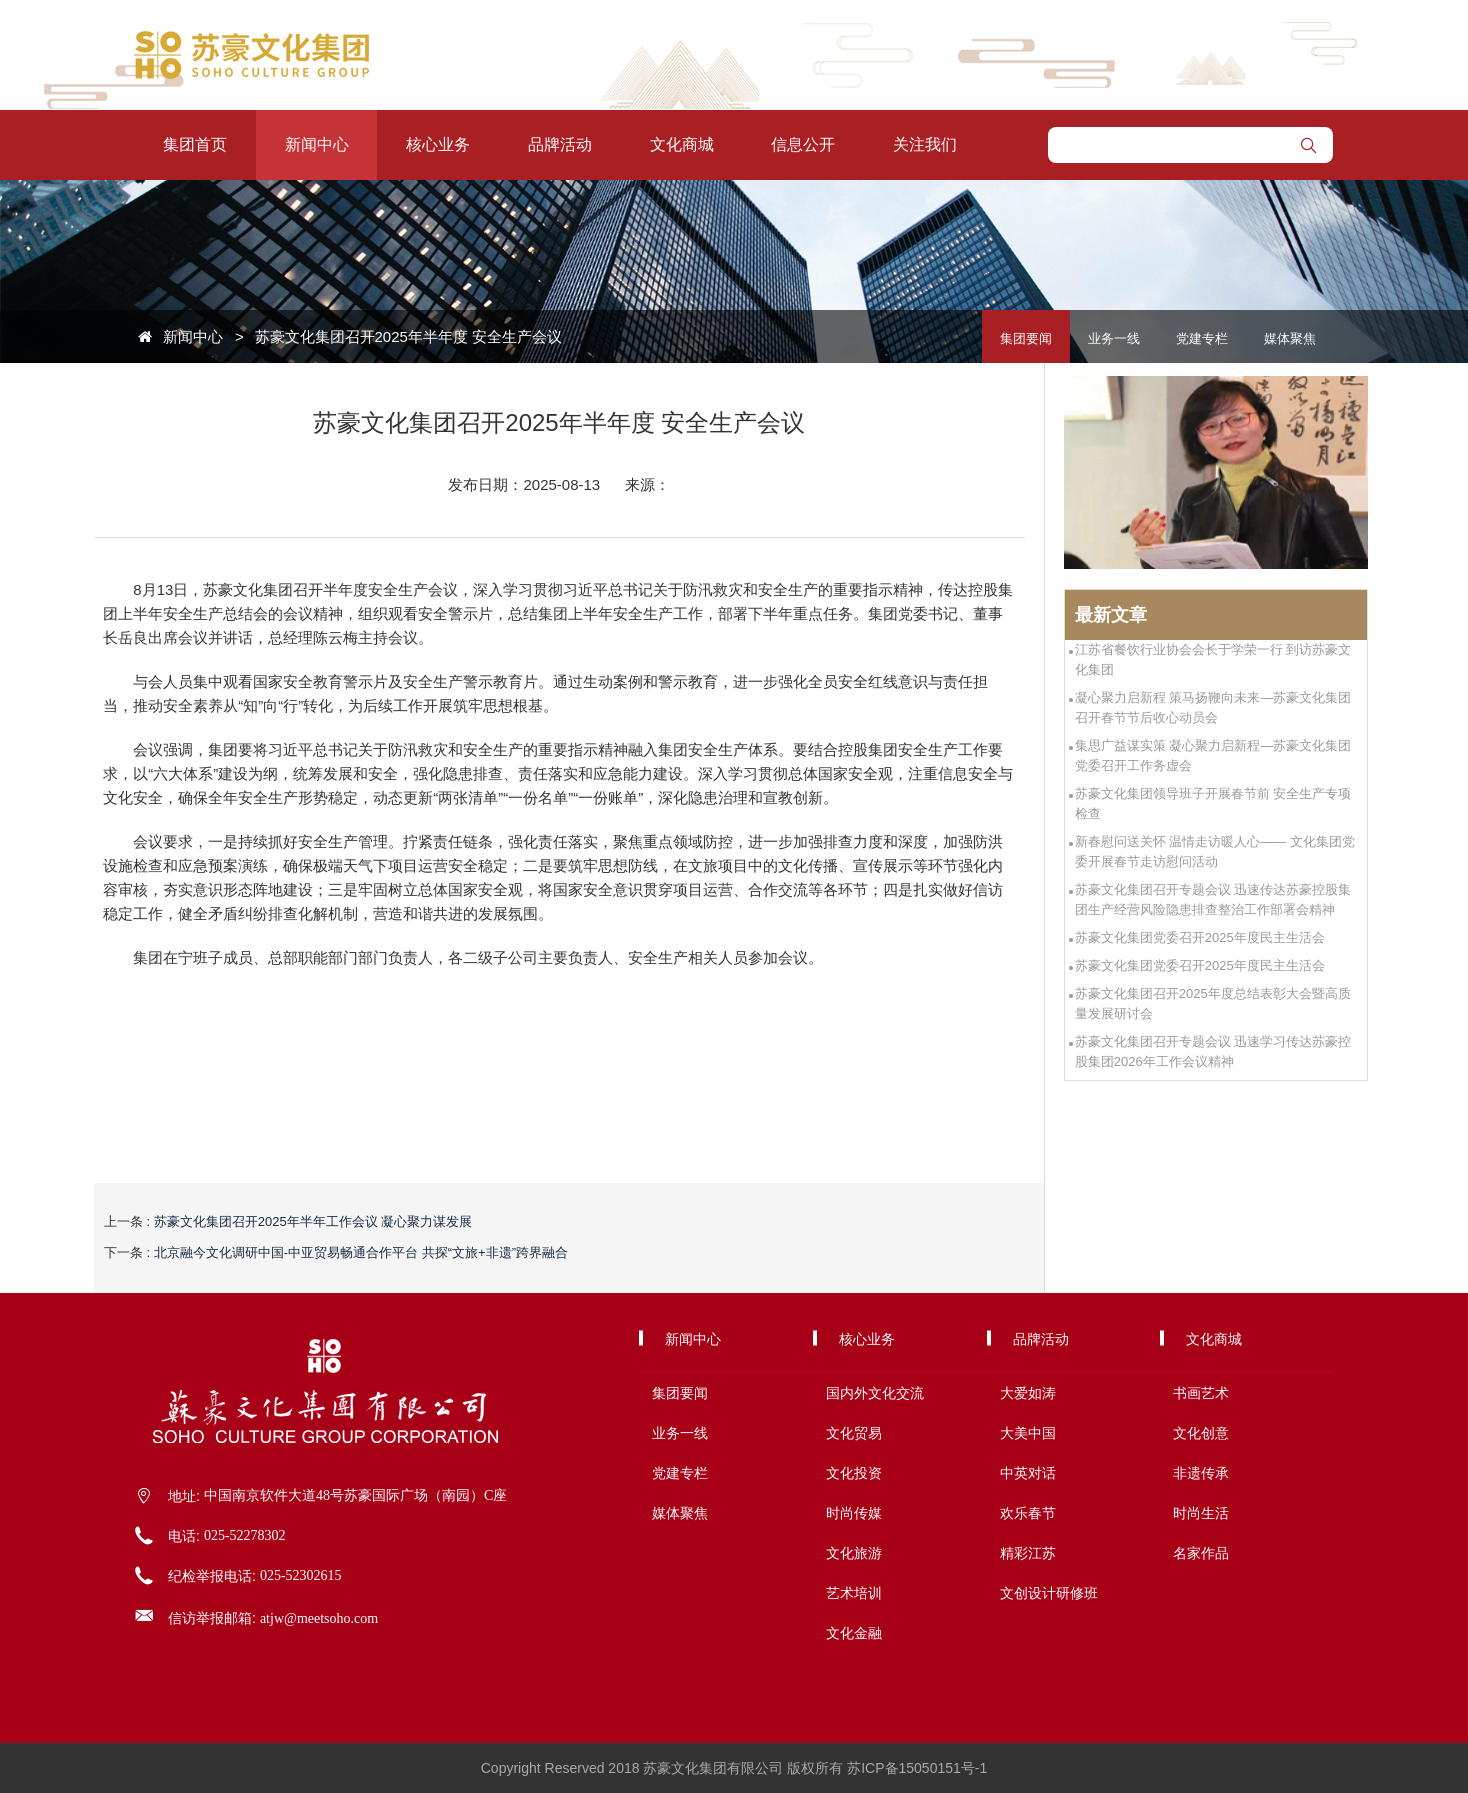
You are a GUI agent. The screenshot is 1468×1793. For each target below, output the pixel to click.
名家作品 (1201, 1553)
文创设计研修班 (1049, 1593)
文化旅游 (854, 1553)
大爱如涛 (1028, 1393)
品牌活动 (560, 144)
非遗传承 (1201, 1473)
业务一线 (1114, 338)
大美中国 (1028, 1433)
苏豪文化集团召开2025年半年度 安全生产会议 (409, 336)
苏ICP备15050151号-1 (917, 1768)
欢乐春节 (1028, 1513)
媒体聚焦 (1290, 338)
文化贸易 (854, 1433)
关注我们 (925, 144)
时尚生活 (1201, 1513)
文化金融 (854, 1633)
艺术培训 (854, 1593)
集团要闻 (1026, 338)
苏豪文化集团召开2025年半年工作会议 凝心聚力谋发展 (313, 1221)
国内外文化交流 (875, 1393)
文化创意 (1201, 1433)
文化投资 (854, 1473)
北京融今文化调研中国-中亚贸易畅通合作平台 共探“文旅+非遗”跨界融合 (361, 1252)
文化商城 (682, 144)
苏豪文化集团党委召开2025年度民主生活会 (1200, 937)
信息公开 (803, 144)
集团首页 (195, 144)
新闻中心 (317, 144)
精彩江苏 (1028, 1553)
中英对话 (1028, 1473)
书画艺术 (1201, 1393)
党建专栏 (1202, 338)
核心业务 (438, 144)
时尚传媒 (854, 1513)
